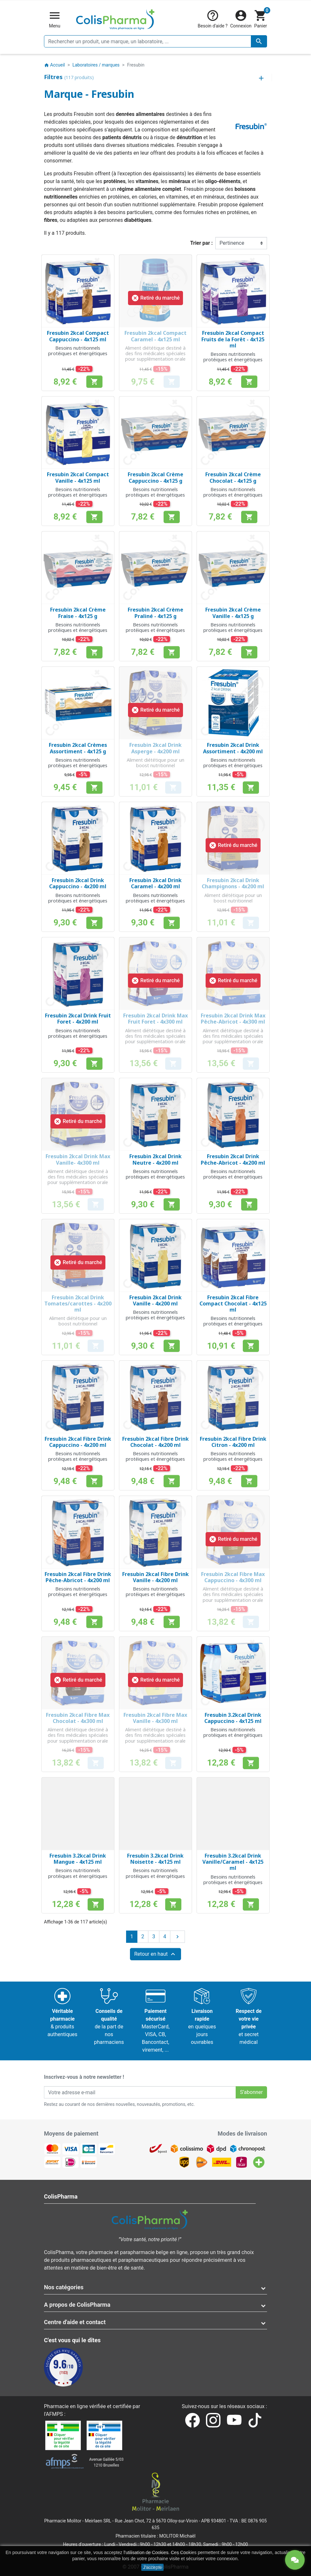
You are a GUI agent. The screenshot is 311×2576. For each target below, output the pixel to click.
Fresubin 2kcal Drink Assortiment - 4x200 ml (233, 748)
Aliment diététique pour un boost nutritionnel (155, 762)
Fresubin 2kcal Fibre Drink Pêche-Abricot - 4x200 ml (78, 1577)
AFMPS (54, 2414)
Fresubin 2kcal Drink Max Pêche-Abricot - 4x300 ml (233, 1018)
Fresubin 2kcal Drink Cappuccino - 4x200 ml (77, 883)
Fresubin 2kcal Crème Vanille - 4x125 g (233, 612)
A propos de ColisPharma (77, 2304)
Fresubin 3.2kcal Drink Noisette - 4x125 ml (155, 1858)
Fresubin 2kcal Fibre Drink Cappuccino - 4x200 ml (78, 1441)
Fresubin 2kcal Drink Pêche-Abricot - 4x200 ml (233, 1159)
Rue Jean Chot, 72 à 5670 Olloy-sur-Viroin (156, 2520)
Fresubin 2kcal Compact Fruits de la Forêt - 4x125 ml (232, 339)
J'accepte (152, 2567)
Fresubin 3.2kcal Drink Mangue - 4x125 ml (77, 1858)
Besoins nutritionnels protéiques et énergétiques (77, 350)
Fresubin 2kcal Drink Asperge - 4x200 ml (155, 748)
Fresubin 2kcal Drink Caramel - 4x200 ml (155, 883)
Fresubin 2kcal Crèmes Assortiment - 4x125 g (78, 748)
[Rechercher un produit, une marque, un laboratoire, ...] (155, 41)
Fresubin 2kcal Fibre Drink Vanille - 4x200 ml (155, 1577)
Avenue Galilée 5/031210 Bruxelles (106, 2462)
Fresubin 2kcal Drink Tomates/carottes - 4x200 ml (78, 1303)
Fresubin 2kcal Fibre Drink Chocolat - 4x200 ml (155, 1441)
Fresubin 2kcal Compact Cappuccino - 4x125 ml (78, 336)
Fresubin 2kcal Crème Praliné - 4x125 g (155, 612)
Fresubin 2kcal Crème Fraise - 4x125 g (78, 612)
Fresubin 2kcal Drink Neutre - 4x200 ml (155, 1159)
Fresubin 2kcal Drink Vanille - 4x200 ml (155, 1300)
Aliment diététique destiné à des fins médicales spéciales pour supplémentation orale (155, 353)
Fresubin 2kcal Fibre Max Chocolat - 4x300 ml (78, 1718)
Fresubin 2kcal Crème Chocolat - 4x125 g (233, 477)
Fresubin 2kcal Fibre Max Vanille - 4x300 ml (155, 1718)
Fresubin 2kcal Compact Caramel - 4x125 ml (155, 336)
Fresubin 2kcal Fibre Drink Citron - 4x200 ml (233, 1441)
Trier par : (201, 243)
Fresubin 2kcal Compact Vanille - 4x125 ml (78, 477)
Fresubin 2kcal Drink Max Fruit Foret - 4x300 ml (155, 1018)
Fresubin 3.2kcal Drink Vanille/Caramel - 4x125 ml (232, 1861)
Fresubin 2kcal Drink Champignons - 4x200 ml (233, 883)
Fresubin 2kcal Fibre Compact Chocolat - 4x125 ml (233, 1303)
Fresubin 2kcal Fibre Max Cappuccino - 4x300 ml (233, 1577)
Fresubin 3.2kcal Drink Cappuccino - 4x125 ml (233, 1718)
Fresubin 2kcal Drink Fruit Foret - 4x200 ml (78, 1018)
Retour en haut (155, 1954)
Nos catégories (63, 2287)
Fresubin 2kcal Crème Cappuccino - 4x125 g (155, 477)
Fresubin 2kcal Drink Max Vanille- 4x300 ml (78, 1159)
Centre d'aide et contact (75, 2322)
